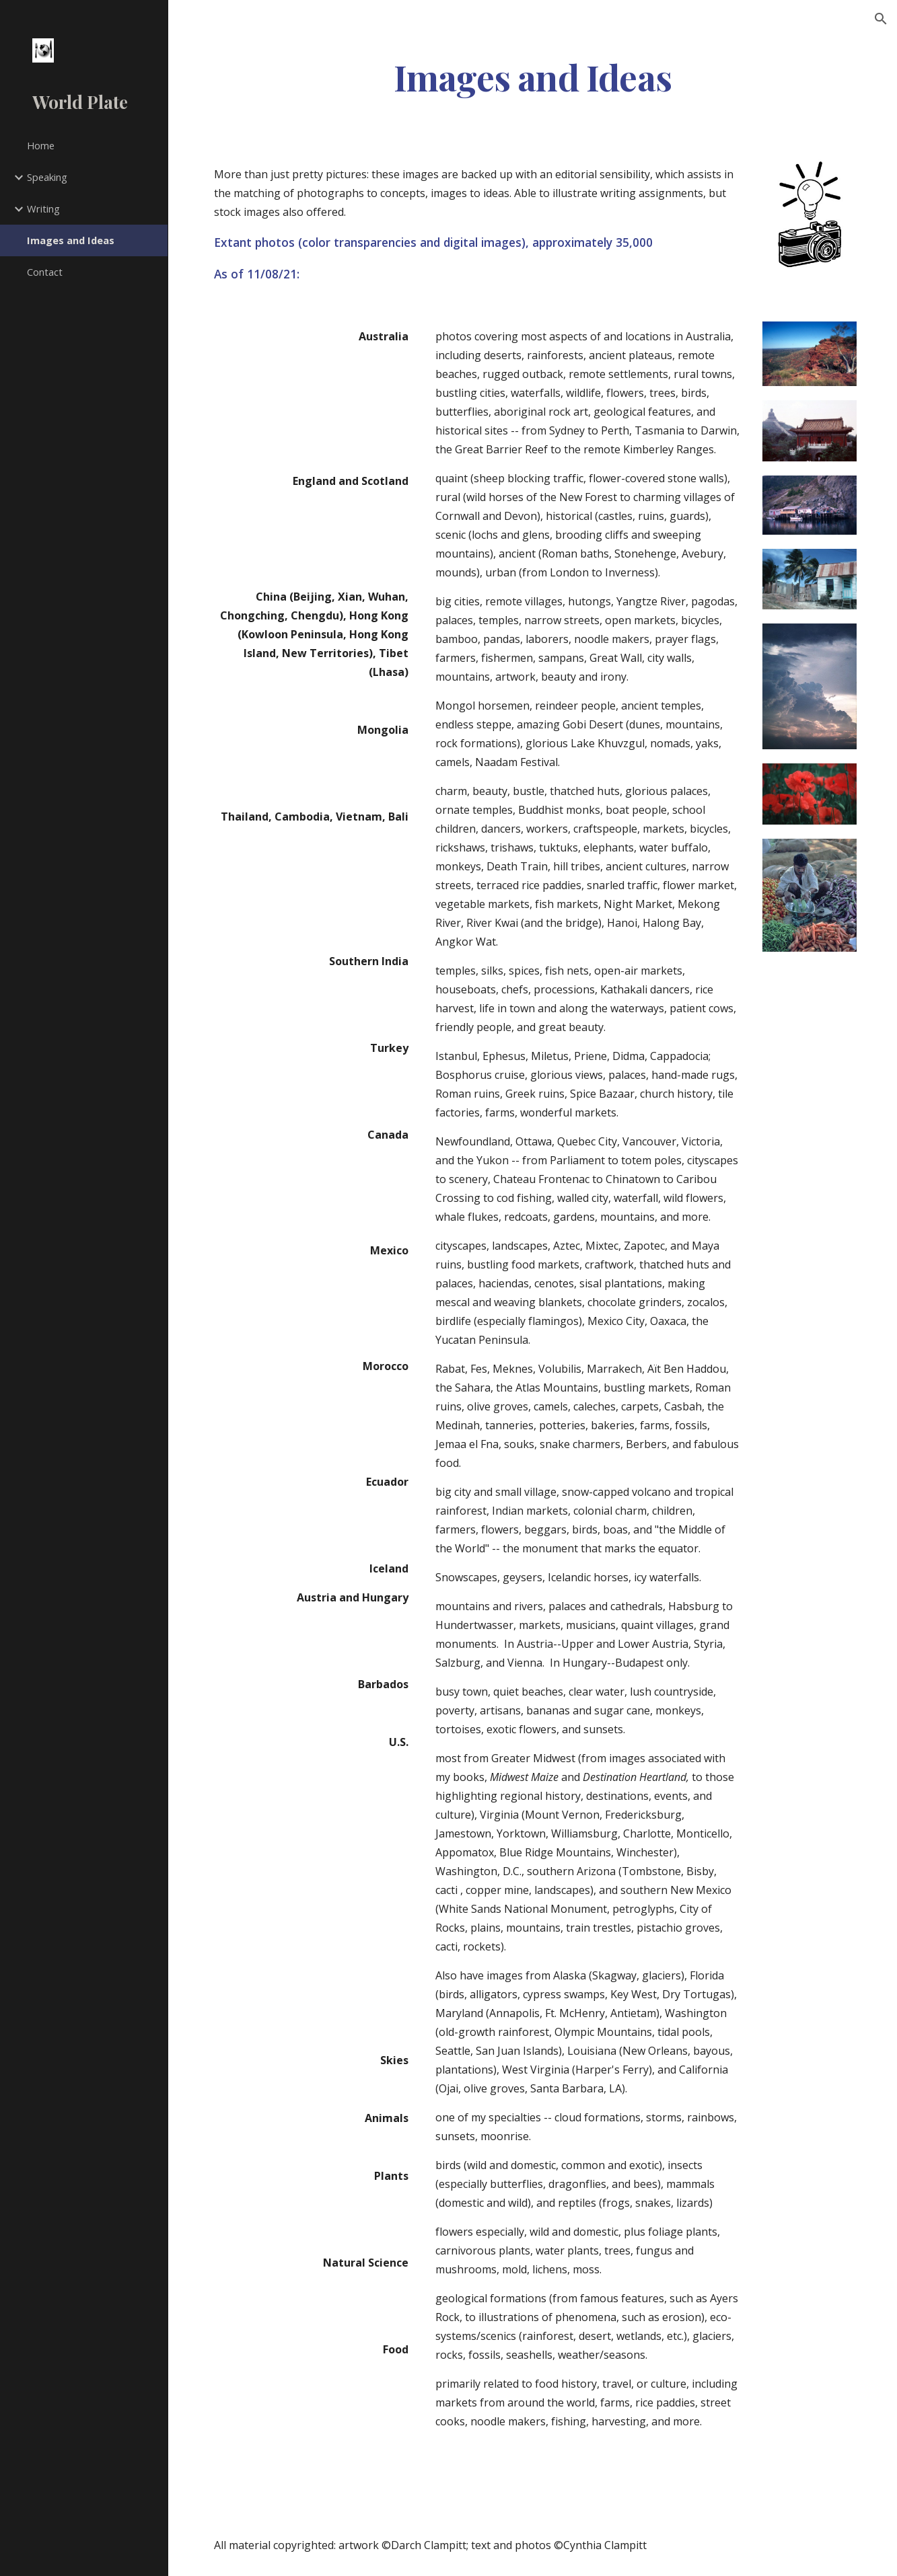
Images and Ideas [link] (70, 240)
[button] (881, 19)
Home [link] (41, 145)
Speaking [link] (47, 177)
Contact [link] (45, 271)
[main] (532, 76)
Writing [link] (43, 208)
